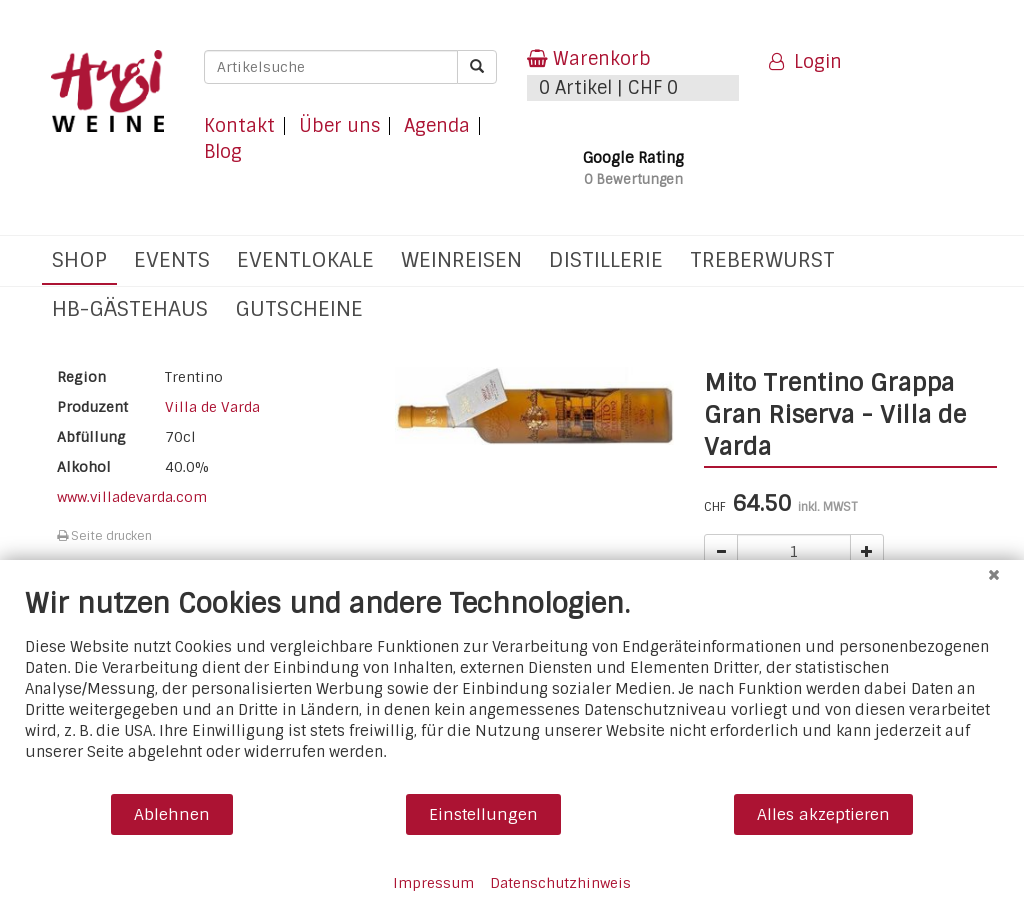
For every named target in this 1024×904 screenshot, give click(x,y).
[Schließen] (994, 575)
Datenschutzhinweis (560, 883)
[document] (512, 689)
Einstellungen (483, 814)
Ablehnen (172, 814)
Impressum (433, 883)
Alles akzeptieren (823, 814)
